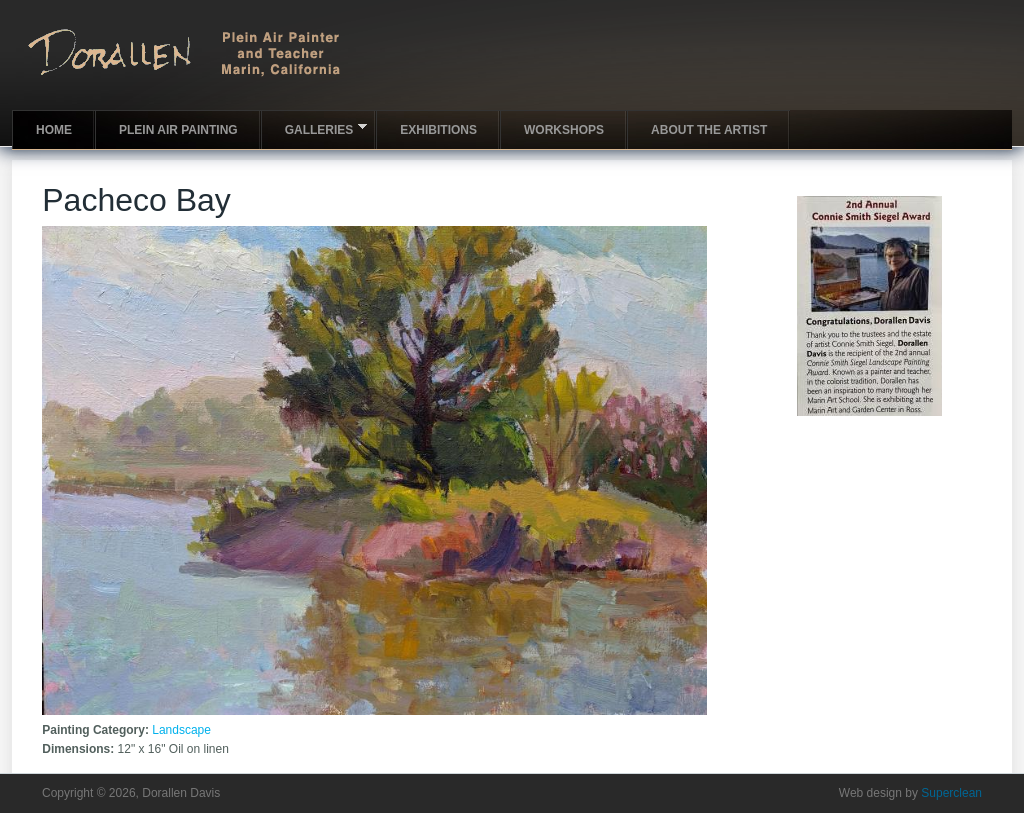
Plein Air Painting (178, 130)
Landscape (181, 730)
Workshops (564, 130)
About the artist (709, 130)
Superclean (951, 793)
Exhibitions (438, 130)
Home (54, 130)
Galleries (314, 128)
